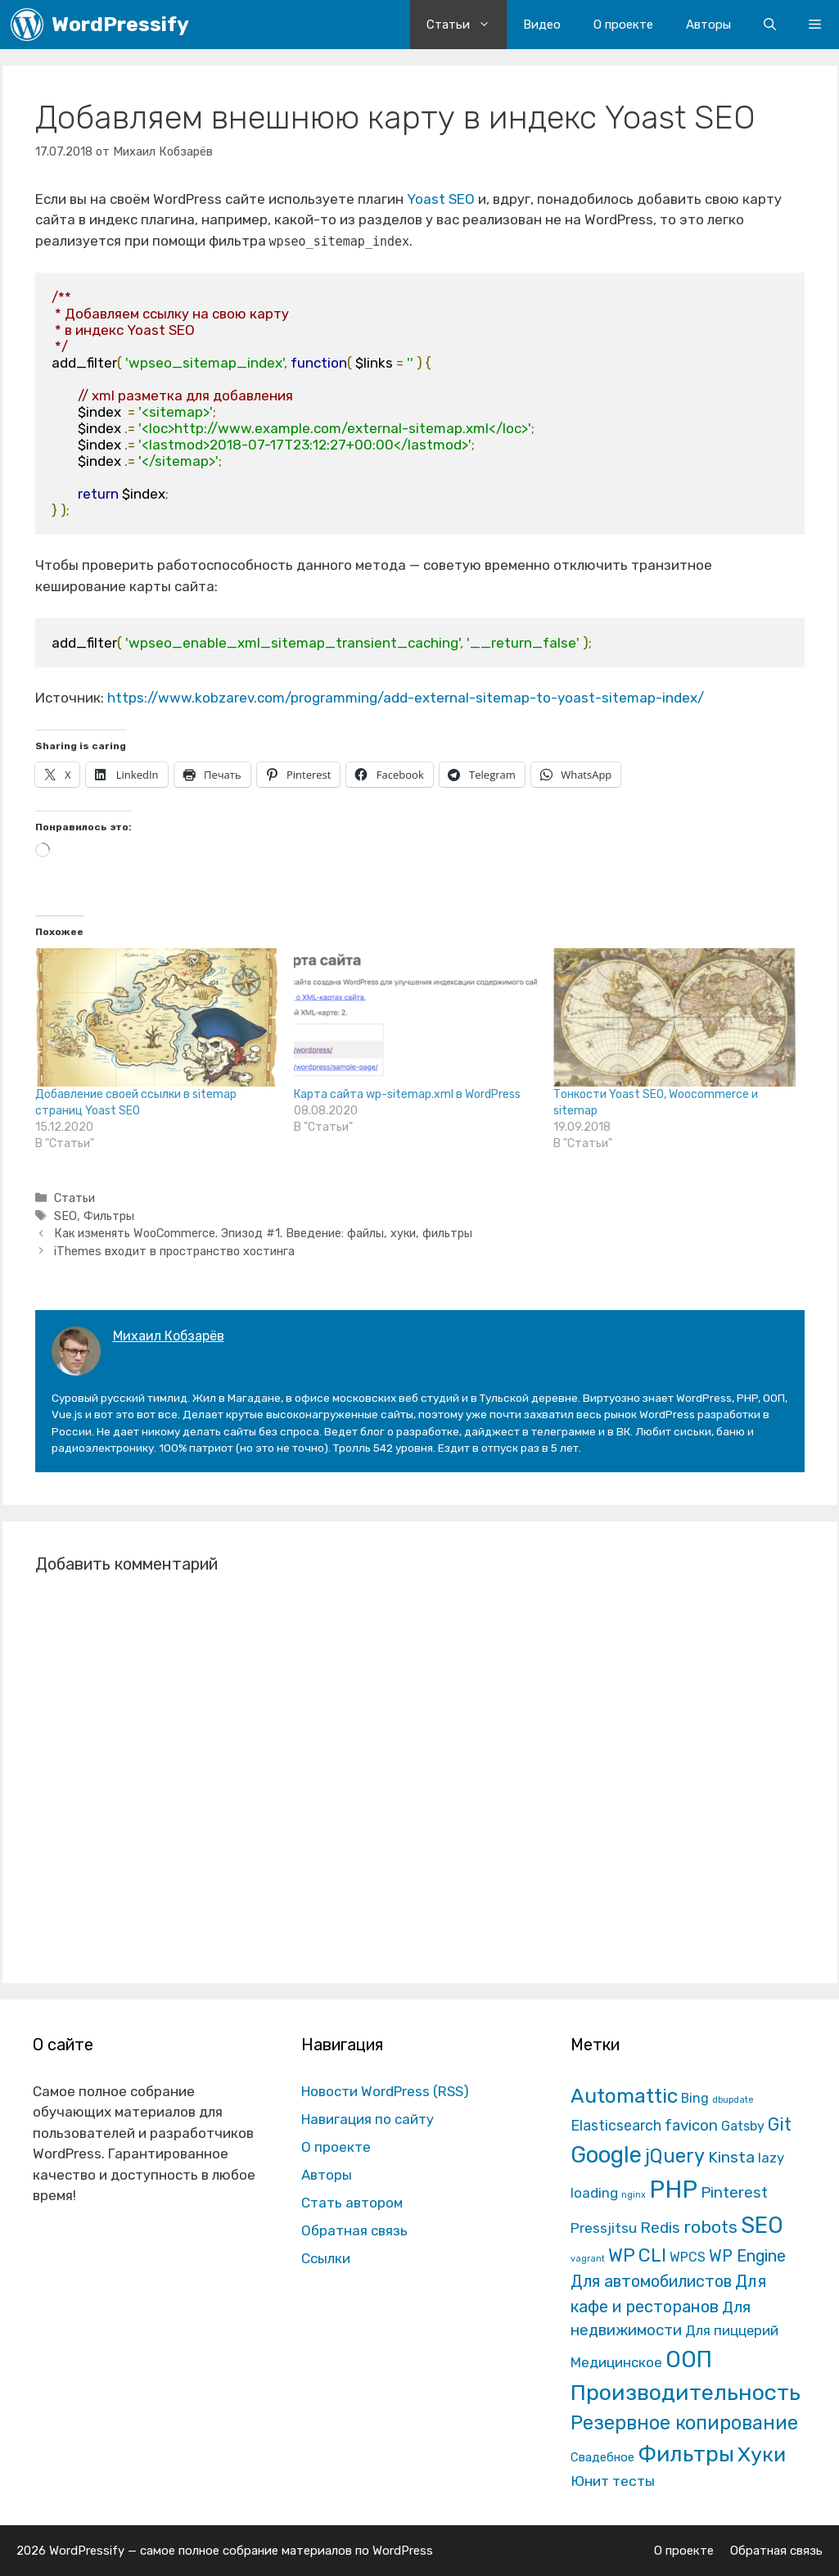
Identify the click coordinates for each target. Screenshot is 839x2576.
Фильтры (108, 1216)
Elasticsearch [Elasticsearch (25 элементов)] (616, 2125)
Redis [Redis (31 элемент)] (660, 2228)
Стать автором (352, 2202)
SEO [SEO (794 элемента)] (762, 2225)
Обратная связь (354, 2230)
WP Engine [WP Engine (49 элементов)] (747, 2256)
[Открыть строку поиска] (769, 24)
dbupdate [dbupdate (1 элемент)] (733, 2100)
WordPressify (120, 24)
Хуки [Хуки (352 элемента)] (762, 2454)
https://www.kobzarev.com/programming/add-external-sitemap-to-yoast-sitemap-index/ (405, 697)
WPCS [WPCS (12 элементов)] (688, 2257)
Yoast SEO (441, 199)
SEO (65, 1216)
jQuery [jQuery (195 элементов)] (675, 2155)
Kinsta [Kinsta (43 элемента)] (731, 2157)
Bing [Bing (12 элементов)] (695, 2098)
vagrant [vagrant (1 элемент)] (588, 2258)
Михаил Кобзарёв (168, 1336)
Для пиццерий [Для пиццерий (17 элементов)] (731, 2330)
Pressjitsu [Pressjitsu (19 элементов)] (604, 2228)
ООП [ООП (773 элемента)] (688, 2359)
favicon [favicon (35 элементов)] (691, 2125)
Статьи (466, 24)
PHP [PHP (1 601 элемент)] (673, 2189)
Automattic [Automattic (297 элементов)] (624, 2096)
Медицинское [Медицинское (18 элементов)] (616, 2362)
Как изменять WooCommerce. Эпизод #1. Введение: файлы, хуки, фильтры (263, 1233)
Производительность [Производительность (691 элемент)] (686, 2392)
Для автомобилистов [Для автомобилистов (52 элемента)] (651, 2281)
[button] (814, 24)
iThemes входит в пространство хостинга (174, 1251)
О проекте (623, 24)
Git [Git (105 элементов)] (780, 2124)
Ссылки (325, 2258)
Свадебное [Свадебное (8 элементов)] (602, 2457)
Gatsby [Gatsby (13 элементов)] (743, 2126)
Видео (542, 24)
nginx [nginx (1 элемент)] (633, 2195)
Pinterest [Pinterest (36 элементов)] (734, 2192)
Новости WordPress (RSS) (385, 2091)
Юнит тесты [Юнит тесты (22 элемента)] (613, 2481)
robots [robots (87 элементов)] (710, 2227)
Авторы (708, 24)
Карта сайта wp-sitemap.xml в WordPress (407, 1094)
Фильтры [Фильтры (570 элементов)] (686, 2454)
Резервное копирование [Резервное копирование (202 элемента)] (684, 2422)
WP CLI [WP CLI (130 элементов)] (637, 2255)
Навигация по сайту (367, 2119)
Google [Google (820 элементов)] (606, 2154)
